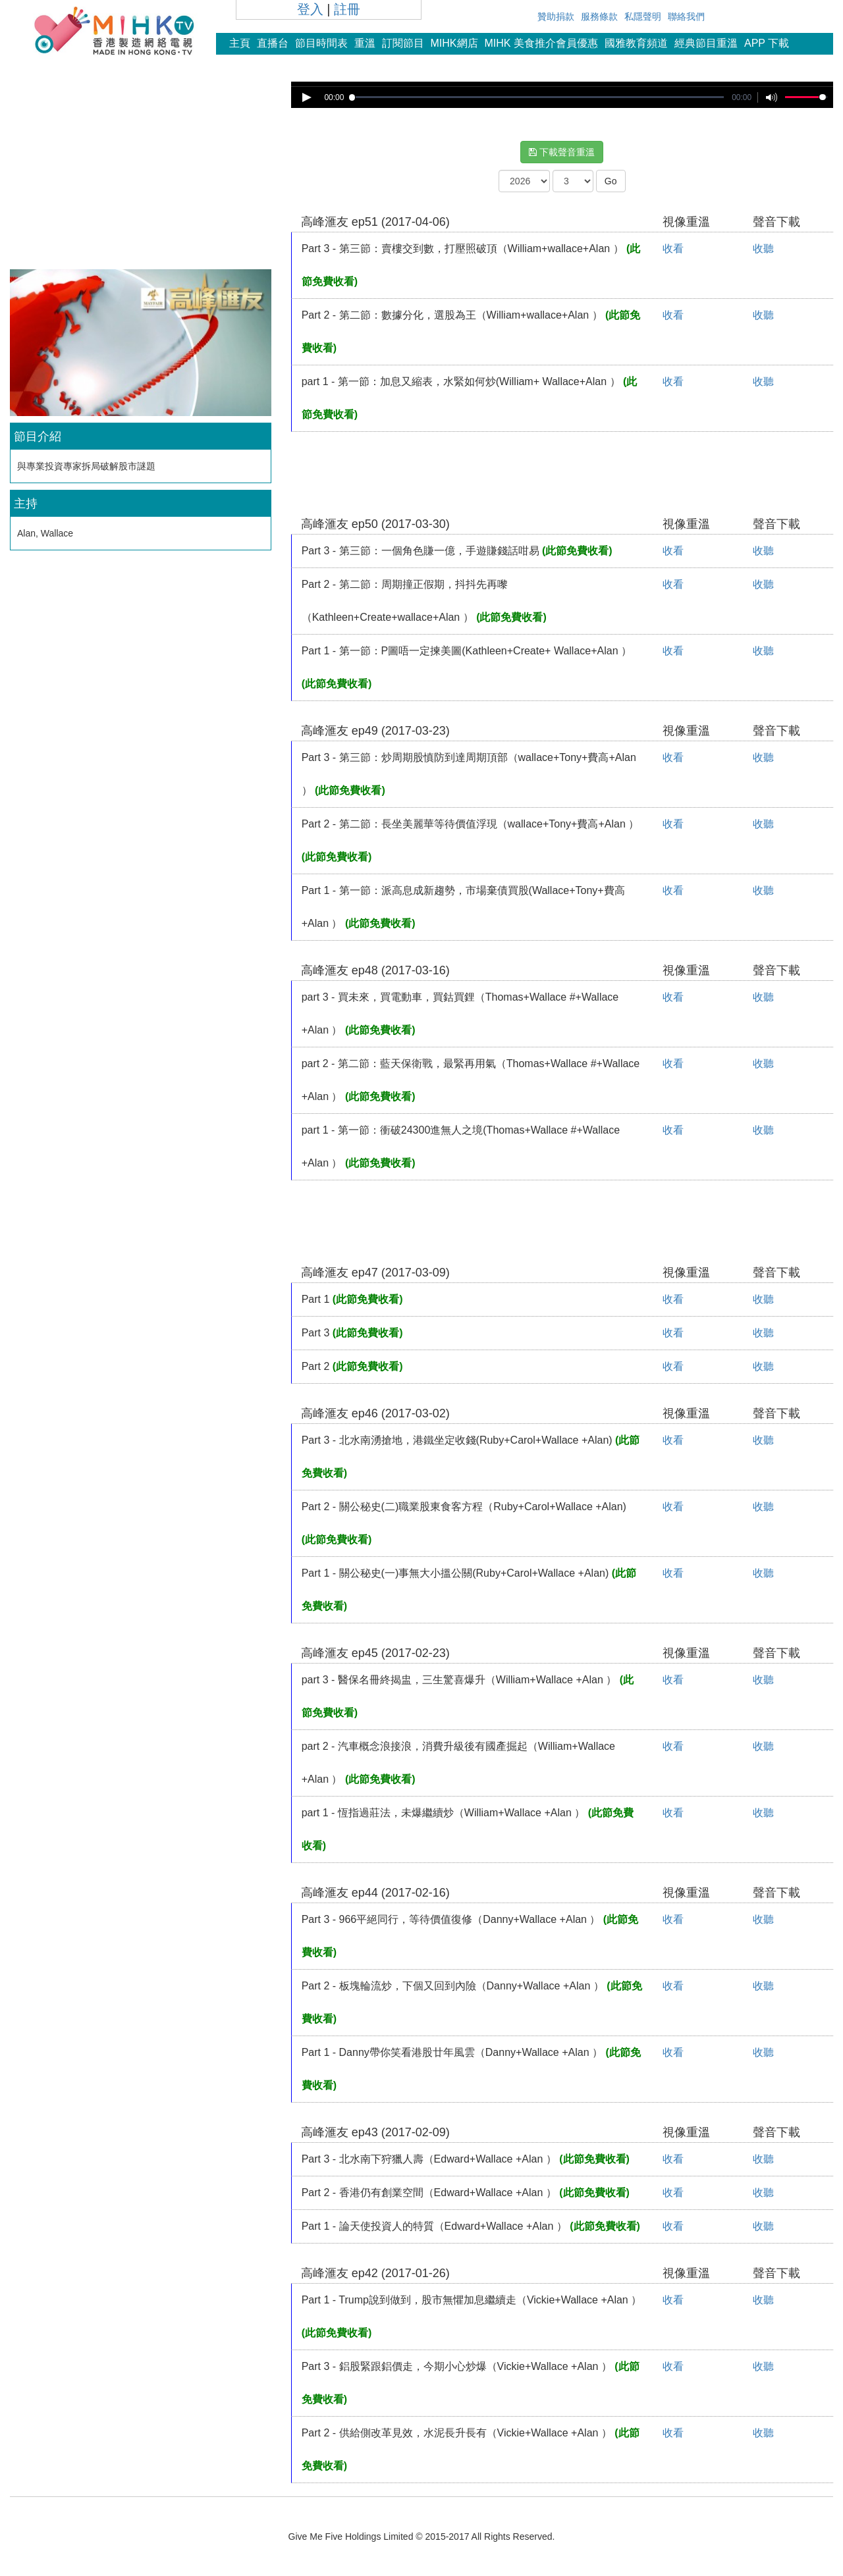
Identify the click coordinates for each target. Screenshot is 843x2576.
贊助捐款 (555, 16)
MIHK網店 (454, 43)
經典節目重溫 (706, 43)
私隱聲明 (642, 16)
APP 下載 (766, 43)
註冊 (347, 9)
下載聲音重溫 (562, 152)
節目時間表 (321, 43)
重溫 (364, 43)
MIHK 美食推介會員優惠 (541, 43)
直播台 (272, 43)
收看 (673, 248)
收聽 (763, 248)
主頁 (239, 43)
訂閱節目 (403, 43)
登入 (310, 9)
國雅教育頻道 (636, 43)
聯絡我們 (686, 16)
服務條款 (599, 16)
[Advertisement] (140, 174)
